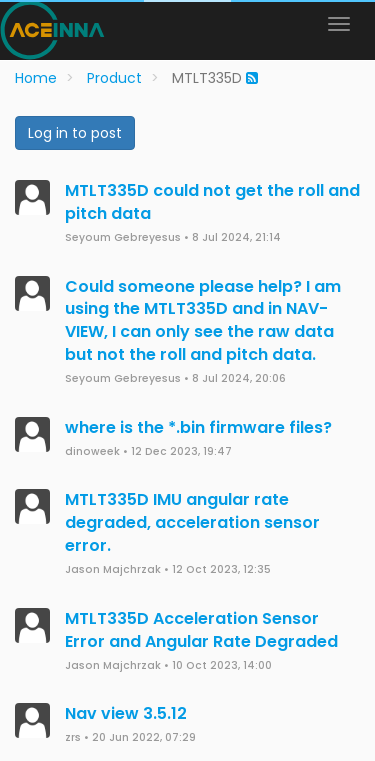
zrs (73, 737)
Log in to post (75, 133)
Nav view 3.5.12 (126, 713)
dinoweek (92, 451)
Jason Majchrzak (113, 569)
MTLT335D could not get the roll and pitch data (212, 202)
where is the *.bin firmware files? (198, 427)
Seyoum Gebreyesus (123, 237)
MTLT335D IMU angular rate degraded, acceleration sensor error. (192, 522)
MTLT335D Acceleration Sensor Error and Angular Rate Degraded (201, 630)
